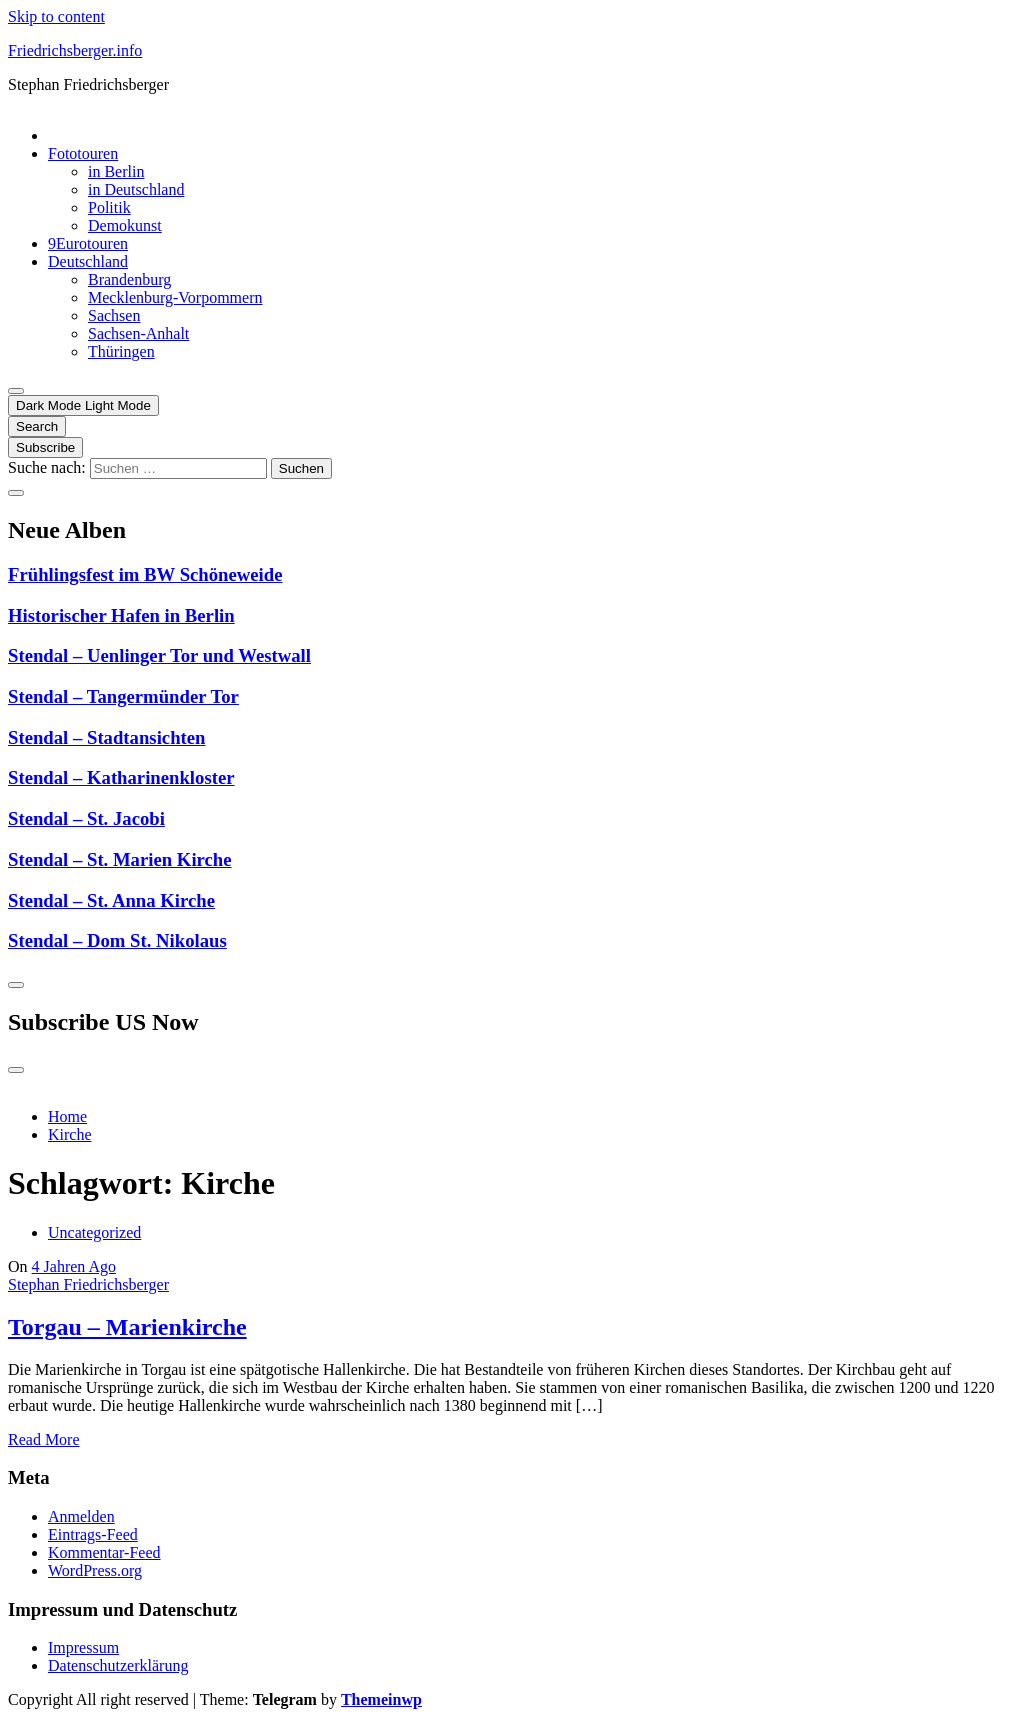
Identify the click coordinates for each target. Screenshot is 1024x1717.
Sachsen (114, 315)
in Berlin (116, 171)
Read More (44, 1439)
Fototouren (83, 153)
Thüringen (121, 351)
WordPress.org (95, 1570)
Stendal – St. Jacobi (86, 818)
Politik (109, 207)
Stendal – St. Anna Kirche (111, 900)
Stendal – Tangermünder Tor (123, 696)
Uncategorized (94, 1232)
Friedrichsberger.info (75, 50)
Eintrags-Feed (93, 1534)
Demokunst (125, 225)
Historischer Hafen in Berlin (121, 615)
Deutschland (88, 261)
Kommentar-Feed (104, 1552)
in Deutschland (136, 189)
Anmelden (81, 1516)
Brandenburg (129, 279)
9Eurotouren (88, 243)
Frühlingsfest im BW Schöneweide (145, 574)
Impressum (83, 1647)
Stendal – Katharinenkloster (121, 777)
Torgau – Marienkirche (127, 1327)
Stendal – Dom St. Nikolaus (117, 940)
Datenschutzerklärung (118, 1665)
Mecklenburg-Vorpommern (175, 297)
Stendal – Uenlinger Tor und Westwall (159, 655)
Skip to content (56, 16)
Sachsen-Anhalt (138, 333)
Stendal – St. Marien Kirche (120, 859)
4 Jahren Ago (74, 1266)
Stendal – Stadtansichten (106, 737)
